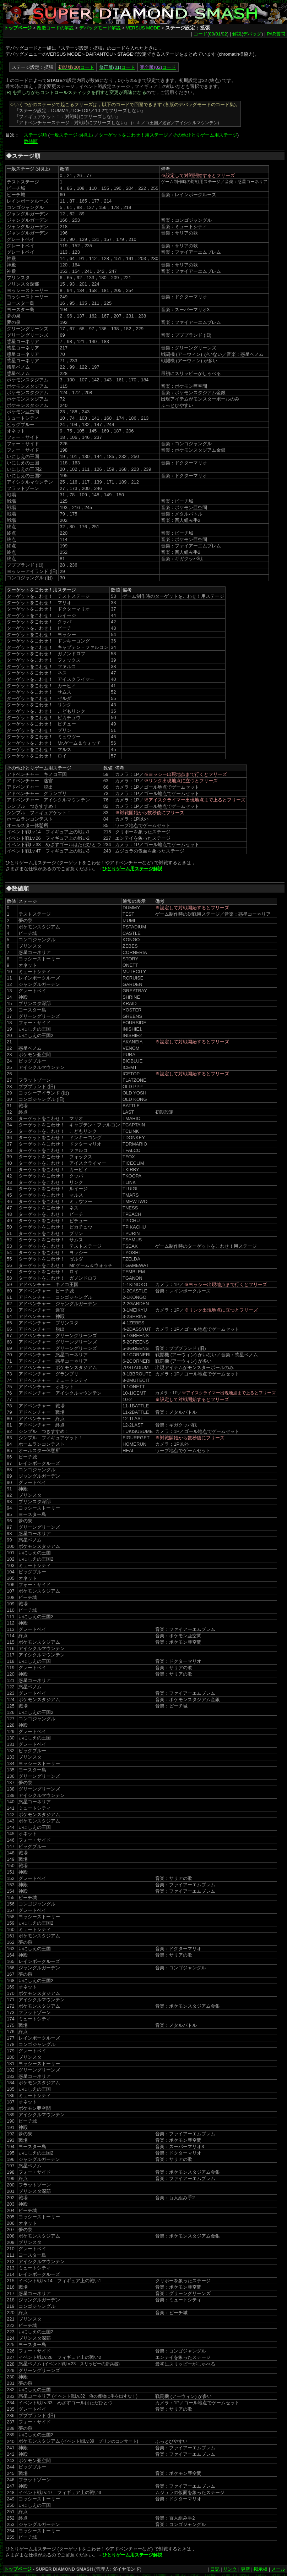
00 (211, 34)
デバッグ (252, 34)
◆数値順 (17, 889)
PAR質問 (276, 34)
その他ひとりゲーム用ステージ (205, 135)
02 (224, 34)
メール (278, 2569)
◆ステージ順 (23, 156)
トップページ (18, 28)
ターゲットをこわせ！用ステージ (133, 135)
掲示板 (260, 2569)
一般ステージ (72, 135)
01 (217, 34)
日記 (215, 2569)
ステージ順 (35, 135)
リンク (230, 2569)
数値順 (31, 141)
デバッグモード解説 (100, 28)
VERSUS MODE (143, 28)
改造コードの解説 (55, 28)
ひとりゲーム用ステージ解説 (132, 868)
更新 (245, 2569)
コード (200, 34)
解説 (237, 34)
